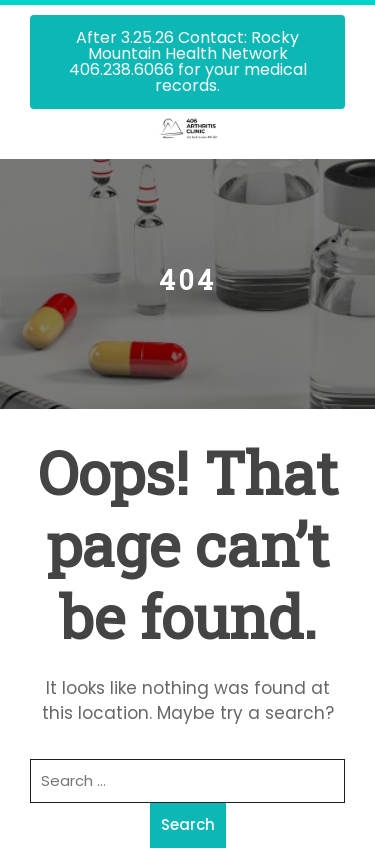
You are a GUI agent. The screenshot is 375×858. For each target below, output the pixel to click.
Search (188, 824)
